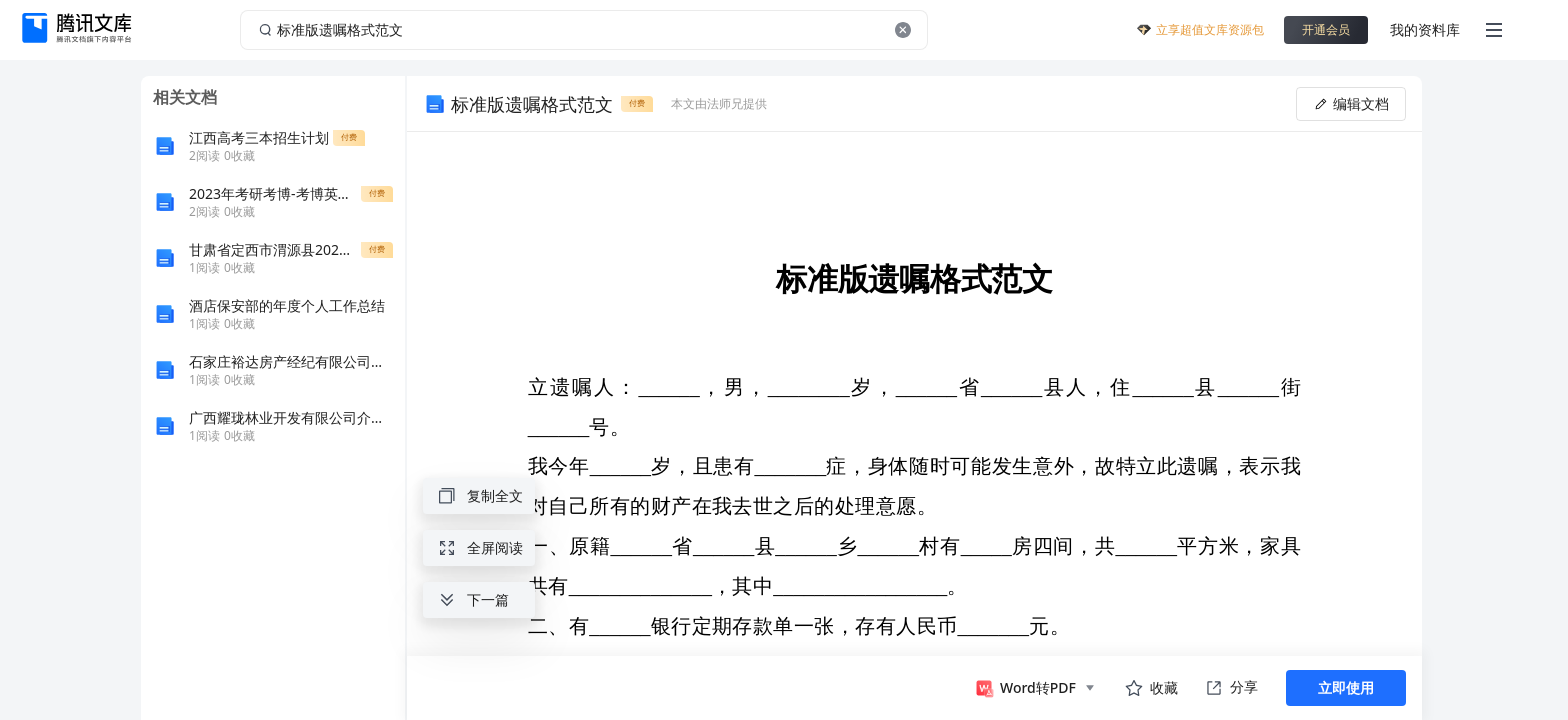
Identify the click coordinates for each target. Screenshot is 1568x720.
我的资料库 (1425, 29)
